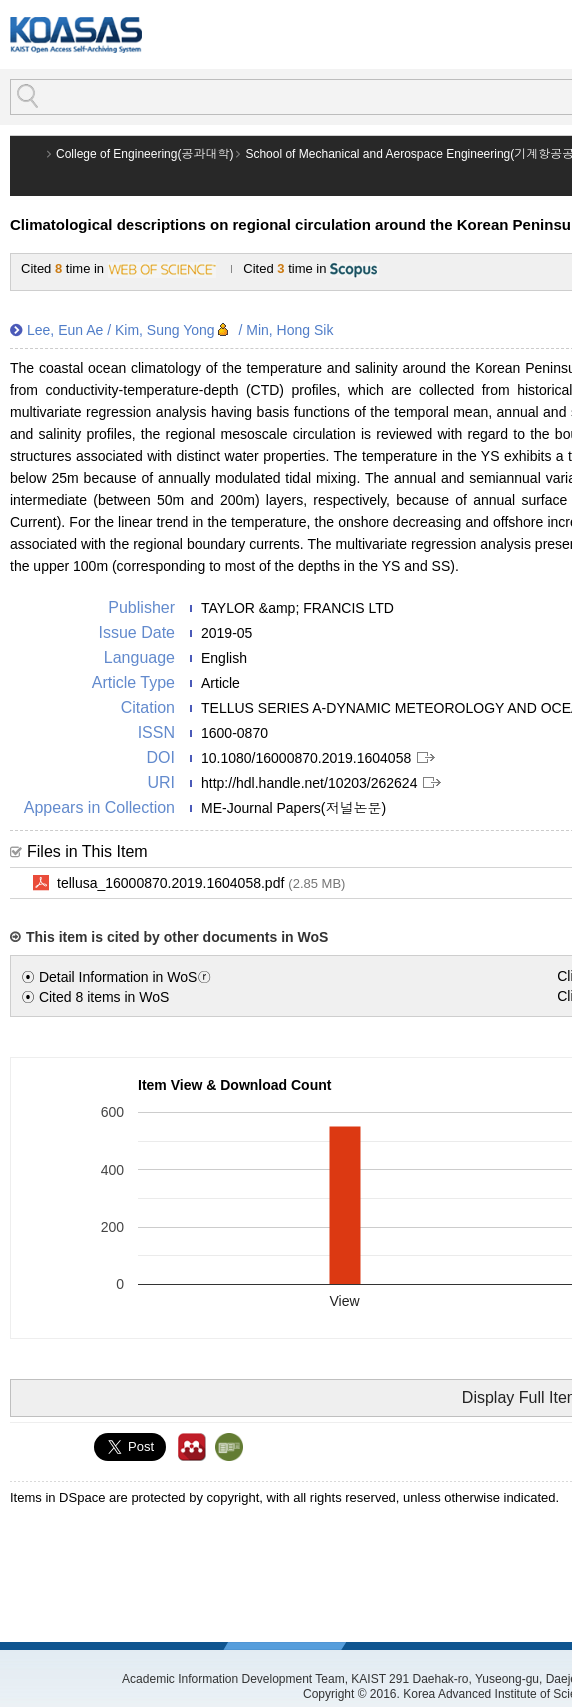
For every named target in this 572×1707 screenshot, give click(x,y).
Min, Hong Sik (289, 330)
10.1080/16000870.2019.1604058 (306, 758)
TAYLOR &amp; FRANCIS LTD (297, 608)
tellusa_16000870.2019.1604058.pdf (201, 884)
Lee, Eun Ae (65, 330)
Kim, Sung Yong (165, 330)
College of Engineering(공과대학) (144, 154)
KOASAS (76, 34)
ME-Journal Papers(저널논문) (293, 808)
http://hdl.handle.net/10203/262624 (309, 783)
